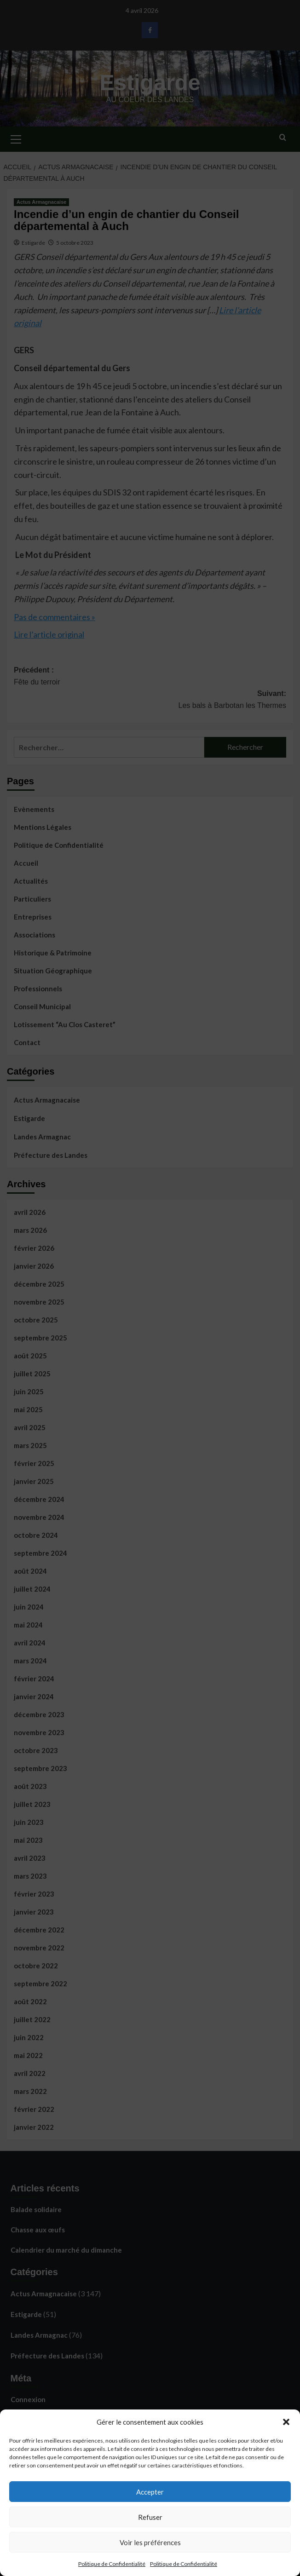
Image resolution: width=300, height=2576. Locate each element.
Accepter (150, 2492)
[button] (286, 2421)
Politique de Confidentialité (111, 2563)
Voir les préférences (150, 2542)
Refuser (150, 2517)
